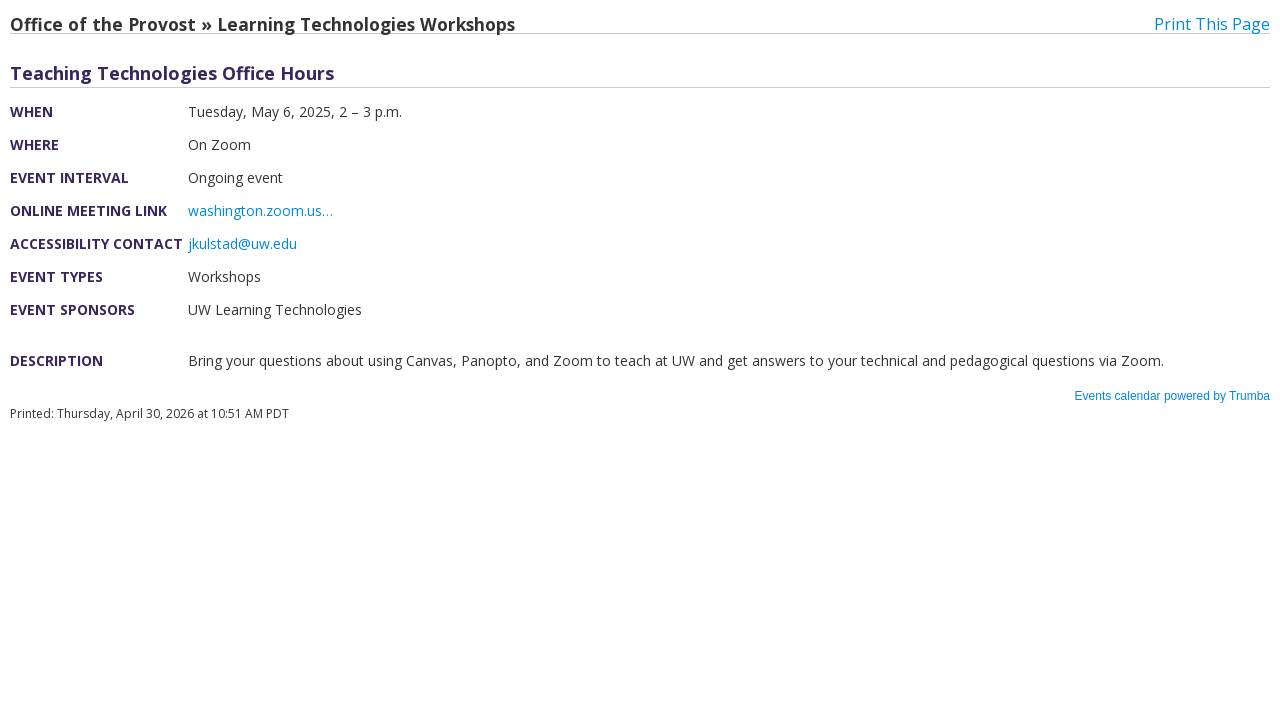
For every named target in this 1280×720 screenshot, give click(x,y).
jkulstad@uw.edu (242, 243)
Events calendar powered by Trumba (1172, 396)
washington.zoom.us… (260, 210)
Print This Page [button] (1212, 24)
